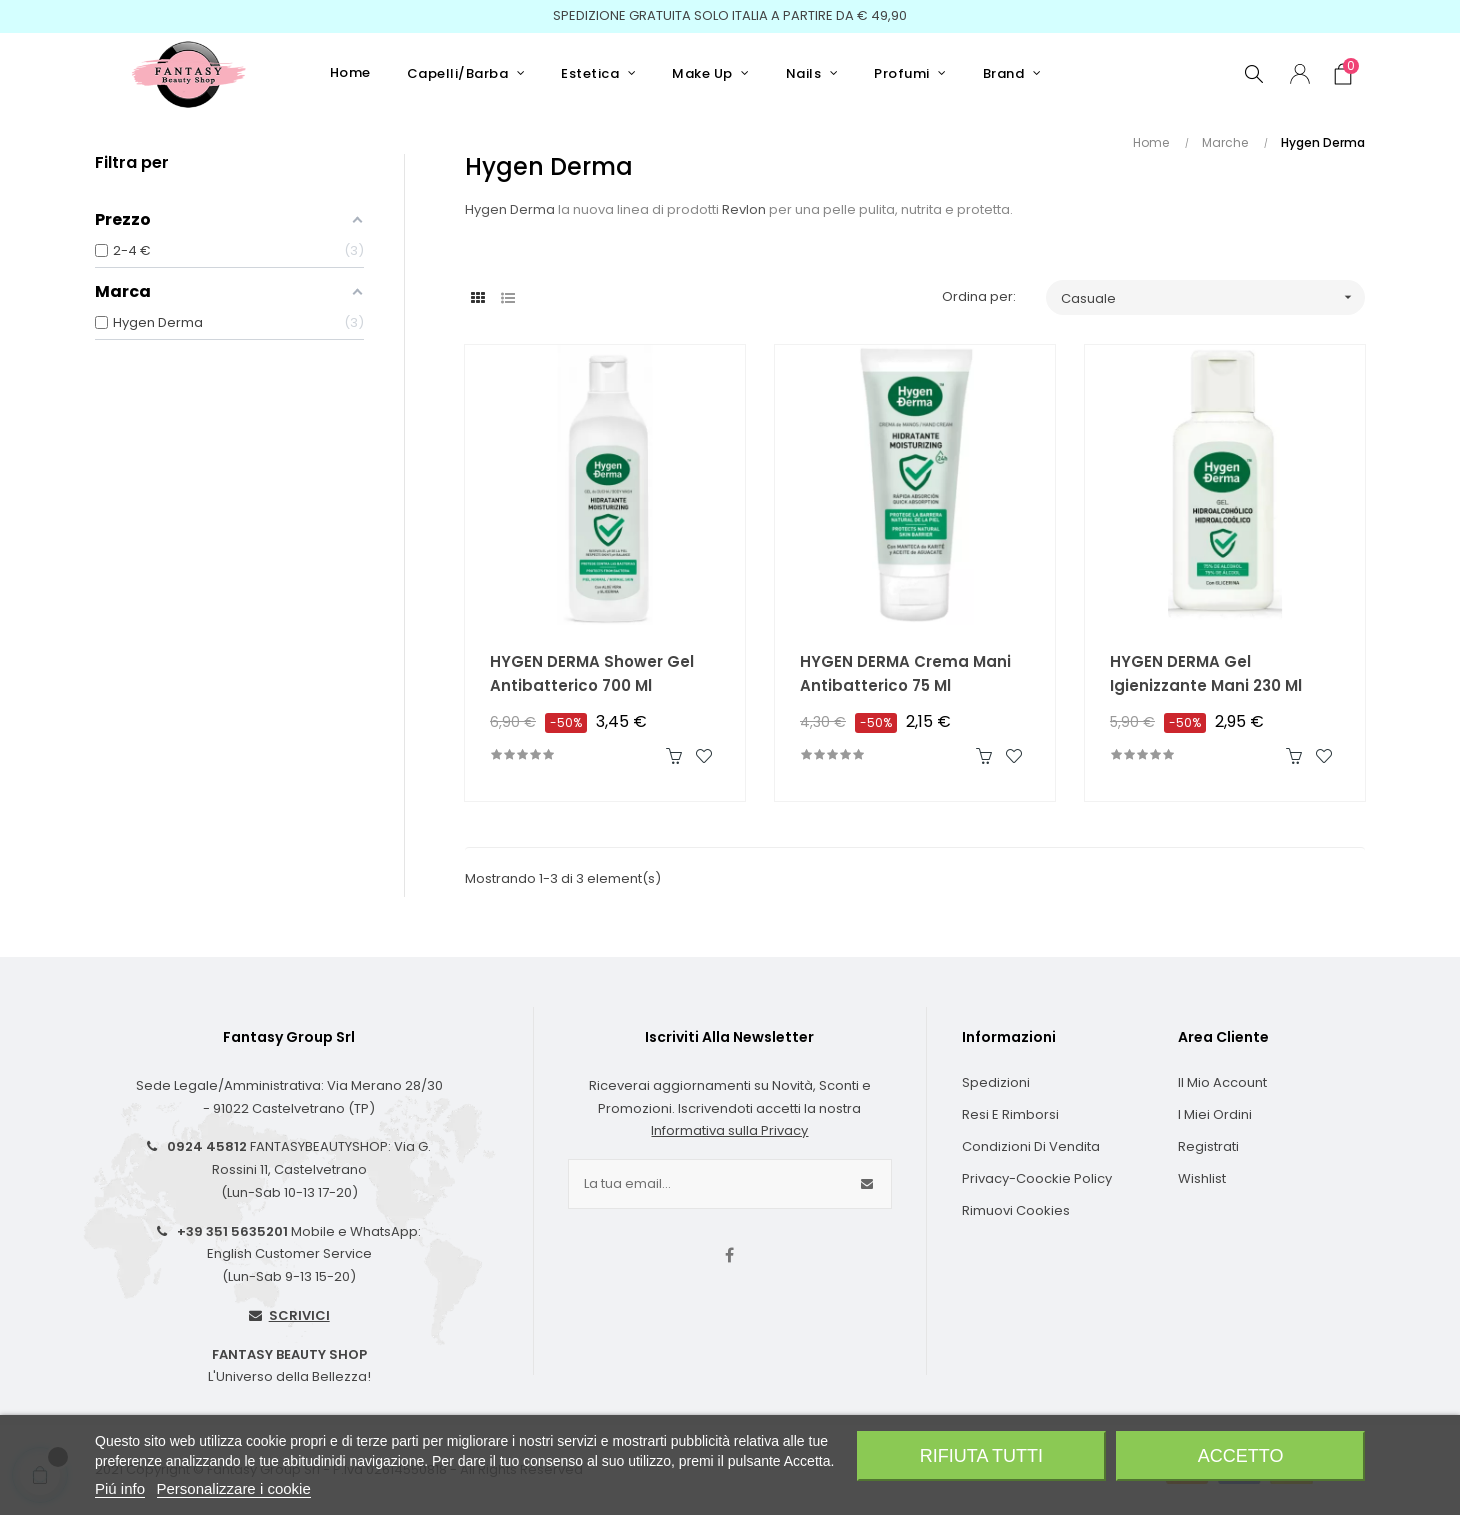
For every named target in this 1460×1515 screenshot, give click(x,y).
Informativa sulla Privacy (729, 1130)
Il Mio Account (1222, 1082)
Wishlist (1202, 1178)
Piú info (120, 1488)
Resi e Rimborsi (1010, 1114)
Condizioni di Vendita (1031, 1146)
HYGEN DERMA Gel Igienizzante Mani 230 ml (1206, 673)
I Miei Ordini (1215, 1114)
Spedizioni (996, 1082)
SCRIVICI (299, 1315)
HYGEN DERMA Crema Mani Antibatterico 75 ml (905, 673)
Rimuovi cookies (1016, 1210)
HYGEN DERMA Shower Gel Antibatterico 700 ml (592, 673)
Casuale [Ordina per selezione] (1213, 297)
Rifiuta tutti (981, 1456)
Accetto (1241, 1456)
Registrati (1208, 1146)
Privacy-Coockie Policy (1037, 1178)
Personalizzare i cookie (234, 1488)
